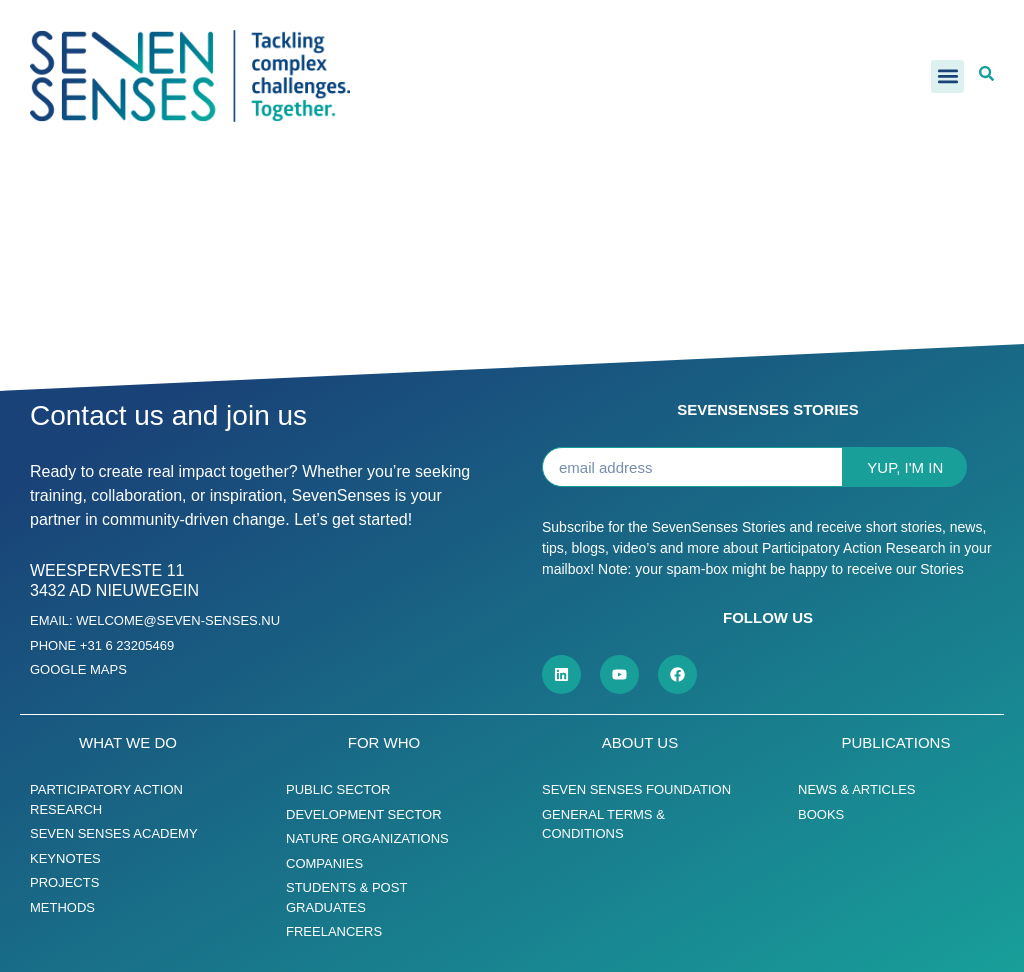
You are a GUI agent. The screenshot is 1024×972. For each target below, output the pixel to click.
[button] (947, 76)
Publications (896, 742)
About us (640, 742)
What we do (128, 742)
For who (384, 742)
